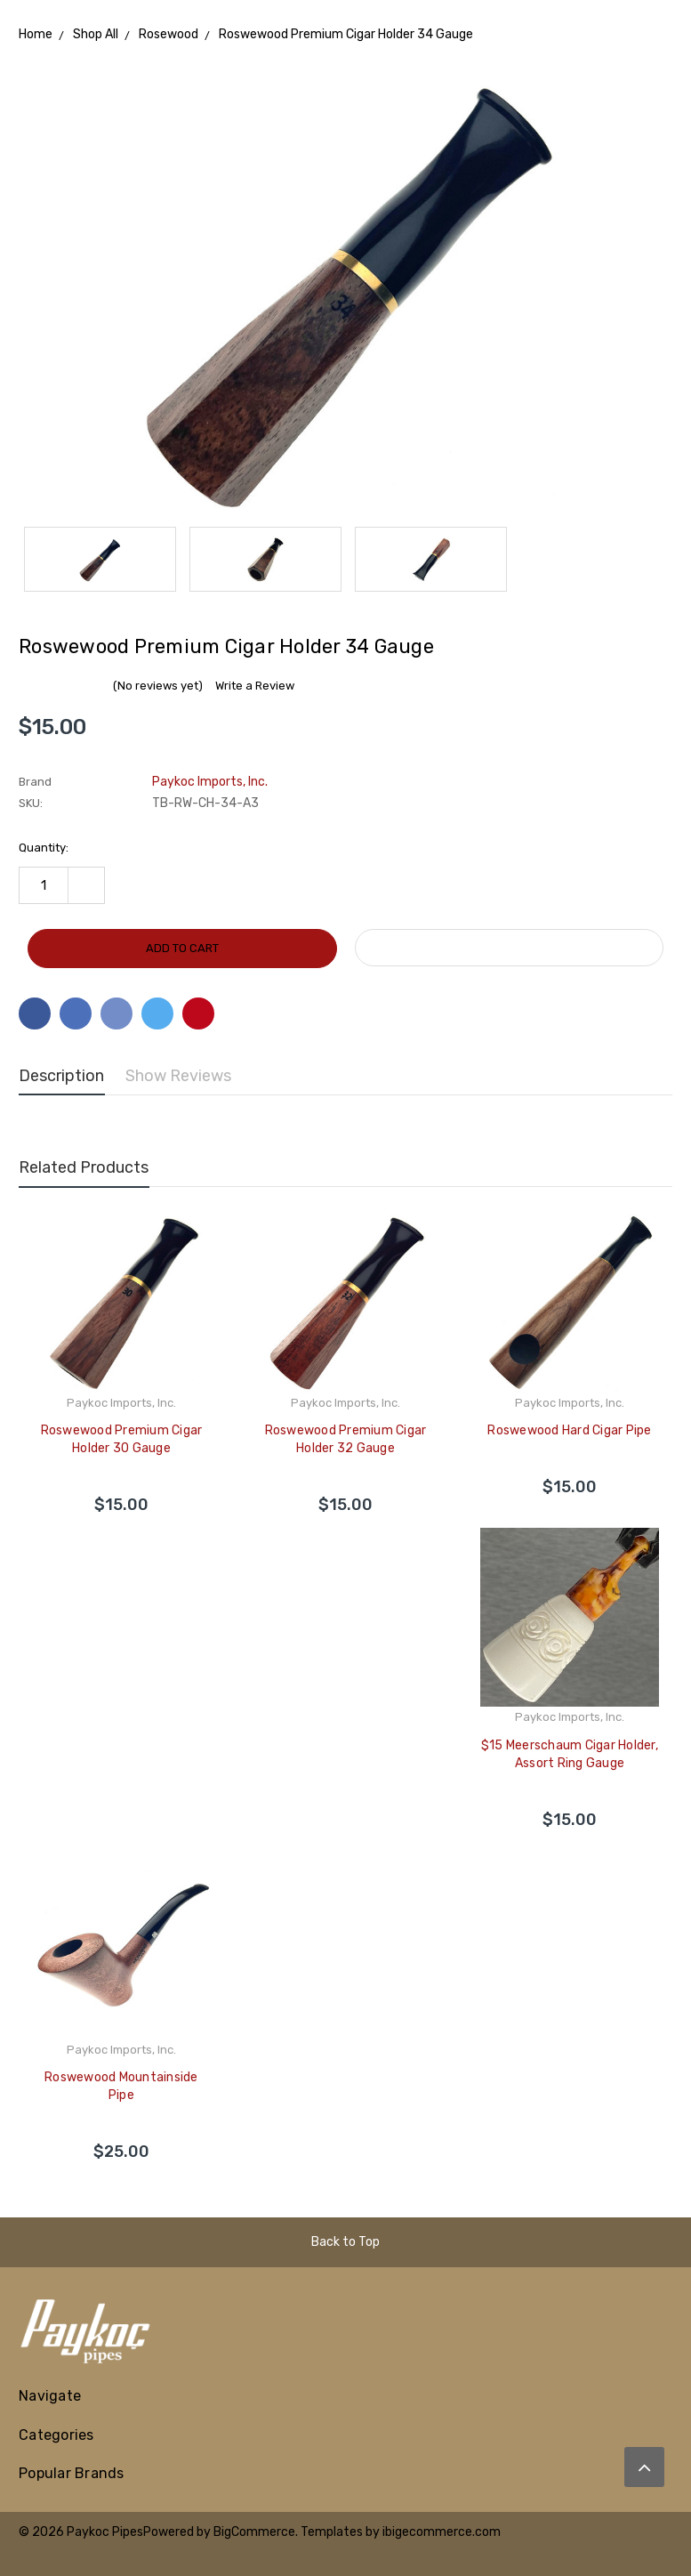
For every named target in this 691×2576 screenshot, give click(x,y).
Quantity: (43, 847)
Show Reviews (178, 1076)
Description (61, 1076)
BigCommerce (254, 2532)
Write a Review (254, 685)
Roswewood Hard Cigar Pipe (569, 1430)
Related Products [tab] (84, 1167)
